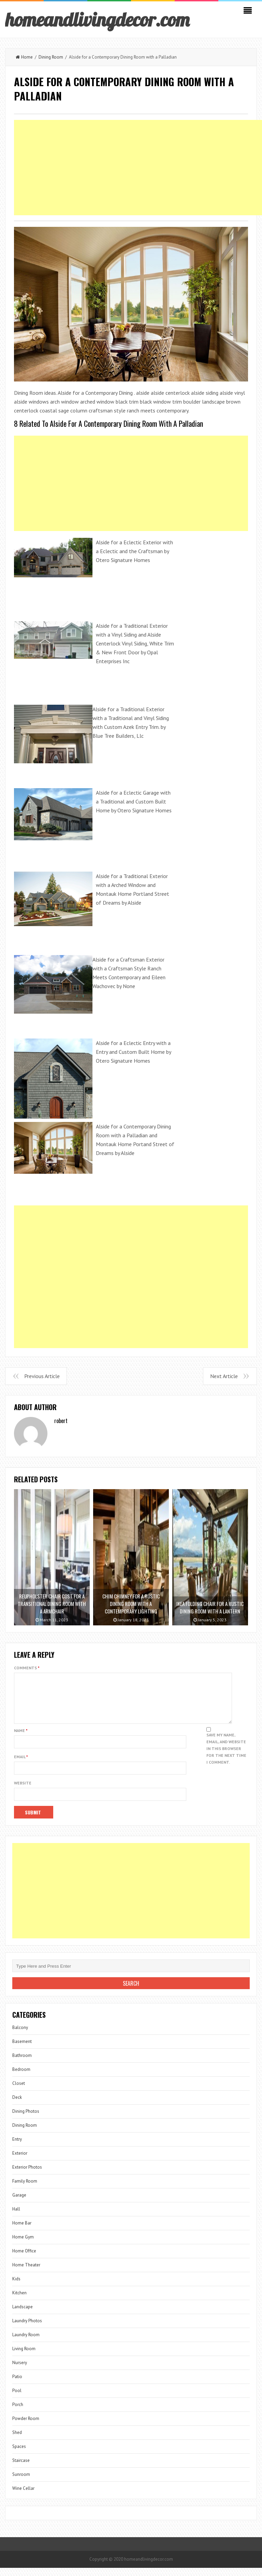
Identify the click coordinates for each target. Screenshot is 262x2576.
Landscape (22, 2315)
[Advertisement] (131, 483)
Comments (27, 1667)
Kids (16, 2287)
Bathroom (22, 2063)
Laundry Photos (27, 2329)
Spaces (19, 2454)
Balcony (20, 2036)
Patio (17, 2385)
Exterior (19, 2161)
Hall (16, 2217)
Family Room (24, 2189)
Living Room (23, 2357)
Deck (17, 2105)
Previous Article (42, 1376)
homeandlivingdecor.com (97, 19)
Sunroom (21, 2482)
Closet (18, 2091)
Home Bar (21, 2231)
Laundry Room (26, 2343)
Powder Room (25, 2427)
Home (24, 57)
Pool (16, 2399)
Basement (22, 2049)
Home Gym (23, 2245)
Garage (19, 2203)
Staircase (21, 2468)
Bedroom (21, 2077)
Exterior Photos (27, 2175)
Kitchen (19, 2301)
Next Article (224, 1376)
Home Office (24, 2259)
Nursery (19, 2371)
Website (22, 1791)
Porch (17, 2413)
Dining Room (51, 57)
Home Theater (26, 2273)
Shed (17, 2441)
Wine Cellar (23, 2496)
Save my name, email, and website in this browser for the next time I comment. (226, 1756)
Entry (17, 2147)
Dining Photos (25, 2119)
